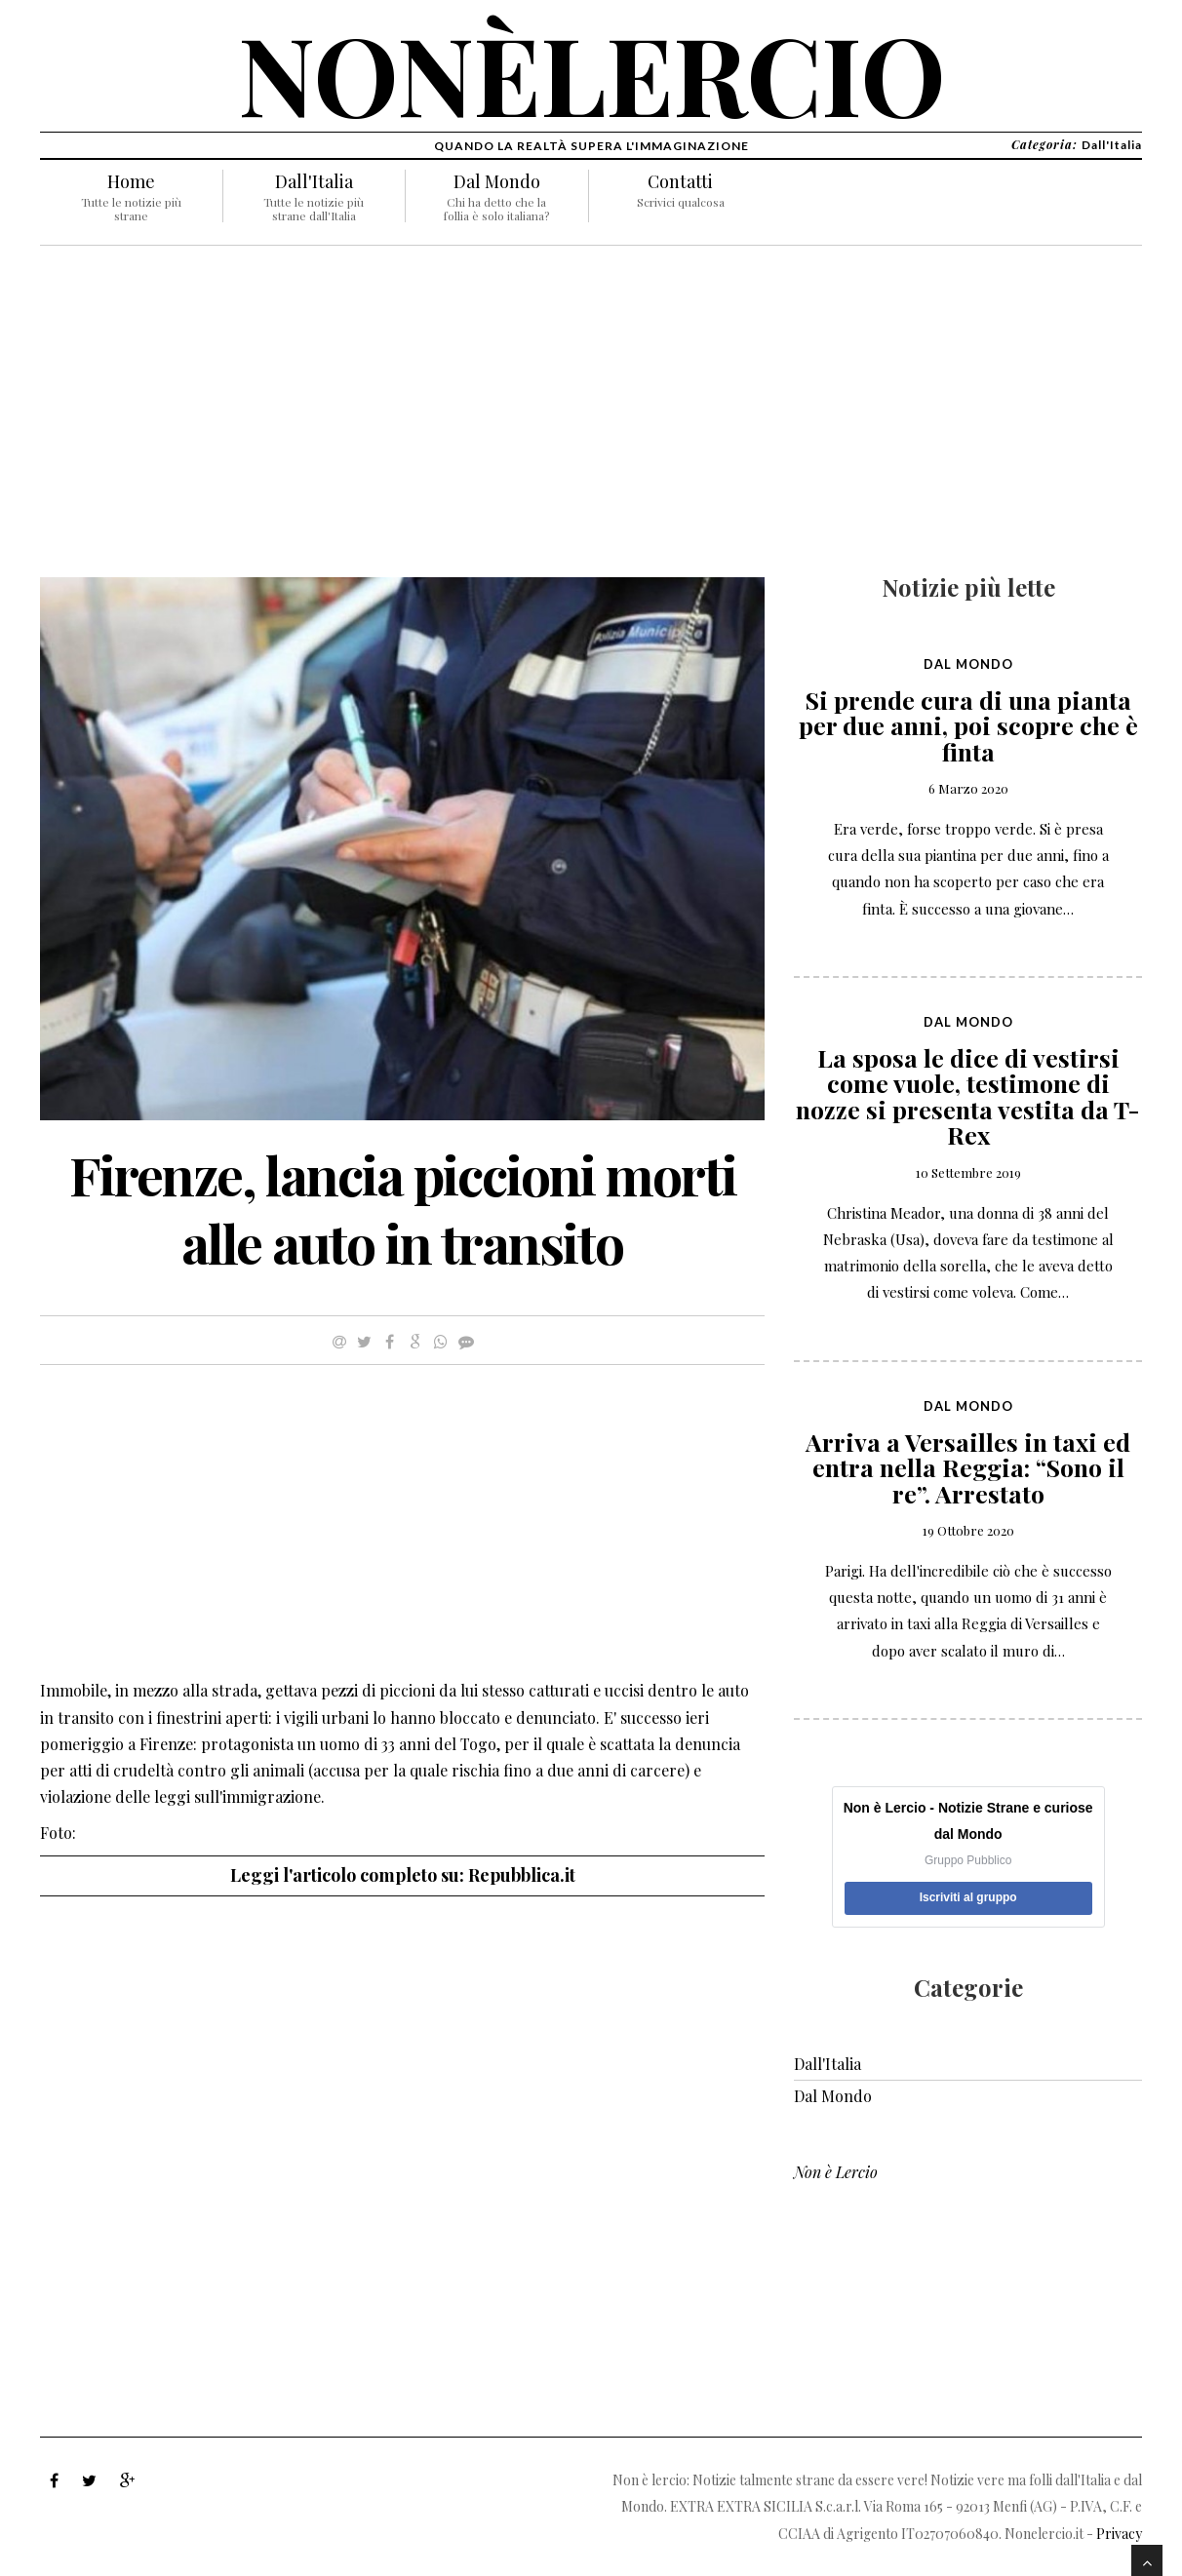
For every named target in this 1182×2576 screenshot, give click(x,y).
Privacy (1119, 2533)
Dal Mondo (496, 181)
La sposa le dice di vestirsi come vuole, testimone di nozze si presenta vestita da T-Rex (968, 1096)
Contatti (680, 181)
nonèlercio (591, 72)
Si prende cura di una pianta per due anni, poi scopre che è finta (968, 725)
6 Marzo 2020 (968, 788)
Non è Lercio (836, 2172)
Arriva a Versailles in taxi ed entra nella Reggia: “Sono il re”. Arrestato (968, 1467)
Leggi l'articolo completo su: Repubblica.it (402, 1875)
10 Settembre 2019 (968, 1172)
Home (131, 181)
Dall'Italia (314, 181)
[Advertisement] (402, 421)
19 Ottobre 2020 (968, 1530)
